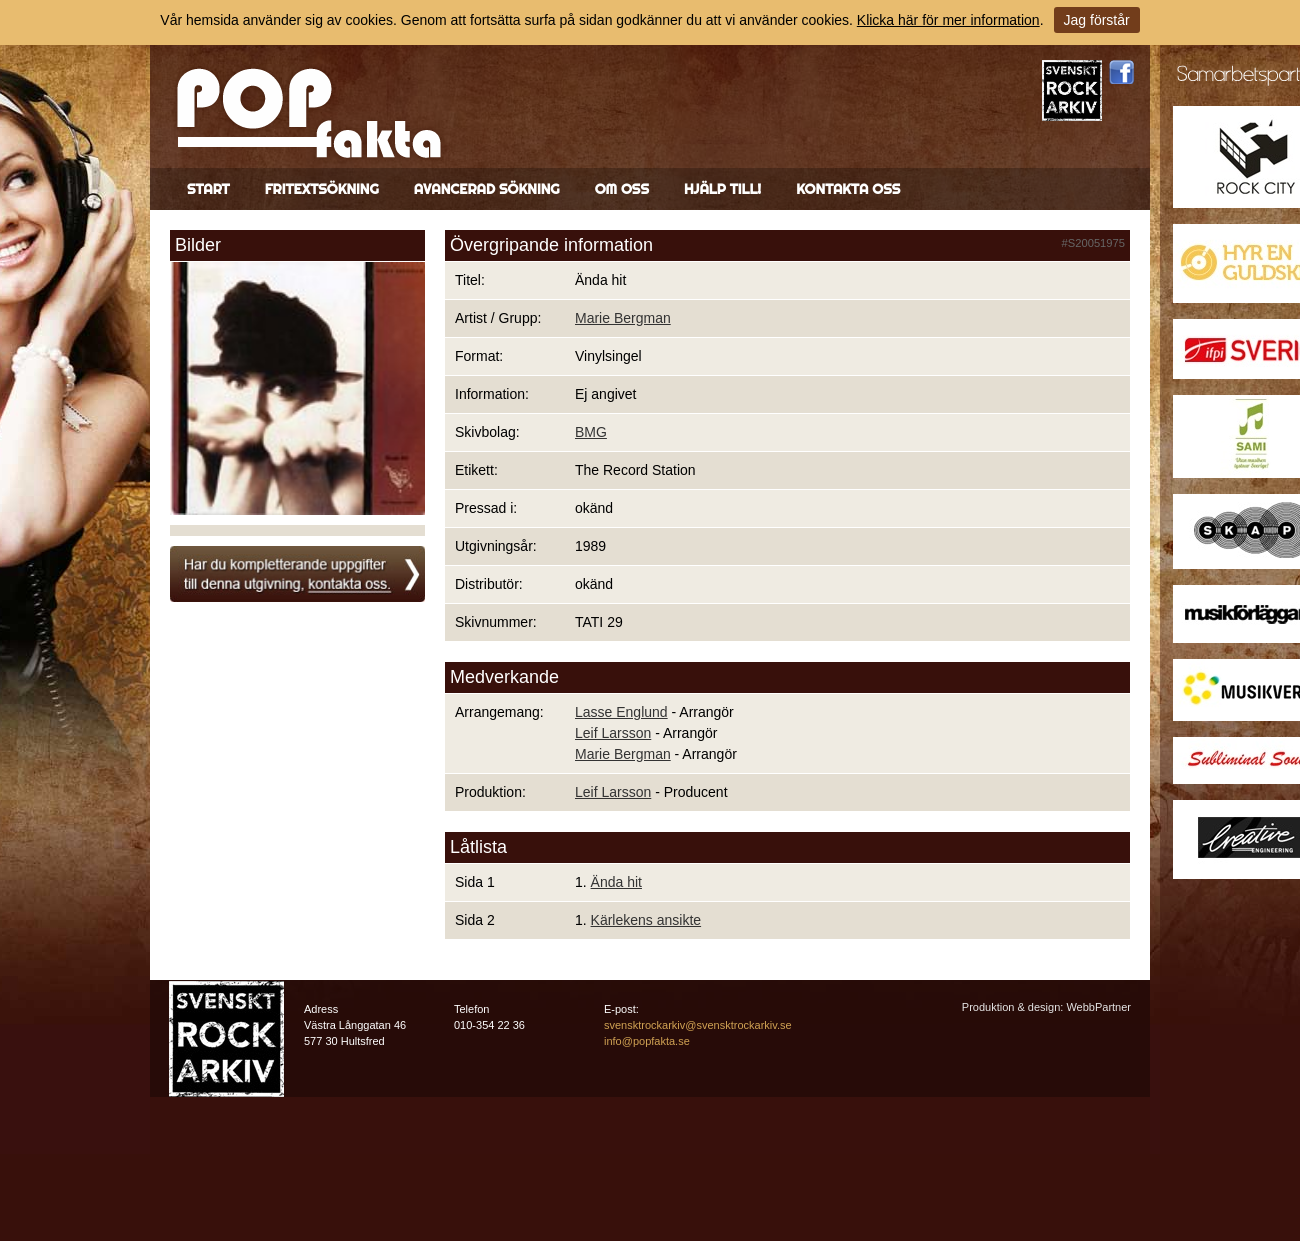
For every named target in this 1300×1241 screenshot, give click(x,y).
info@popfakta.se (647, 1041)
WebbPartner (1098, 1007)
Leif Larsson (613, 733)
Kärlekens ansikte (646, 920)
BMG (591, 432)
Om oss (622, 189)
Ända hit (616, 882)
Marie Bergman (623, 318)
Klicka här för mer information (948, 20)
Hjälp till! (722, 189)
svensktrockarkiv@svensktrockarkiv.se (698, 1025)
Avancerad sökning (487, 189)
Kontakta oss (848, 189)
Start (208, 189)
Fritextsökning (322, 189)
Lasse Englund (621, 712)
